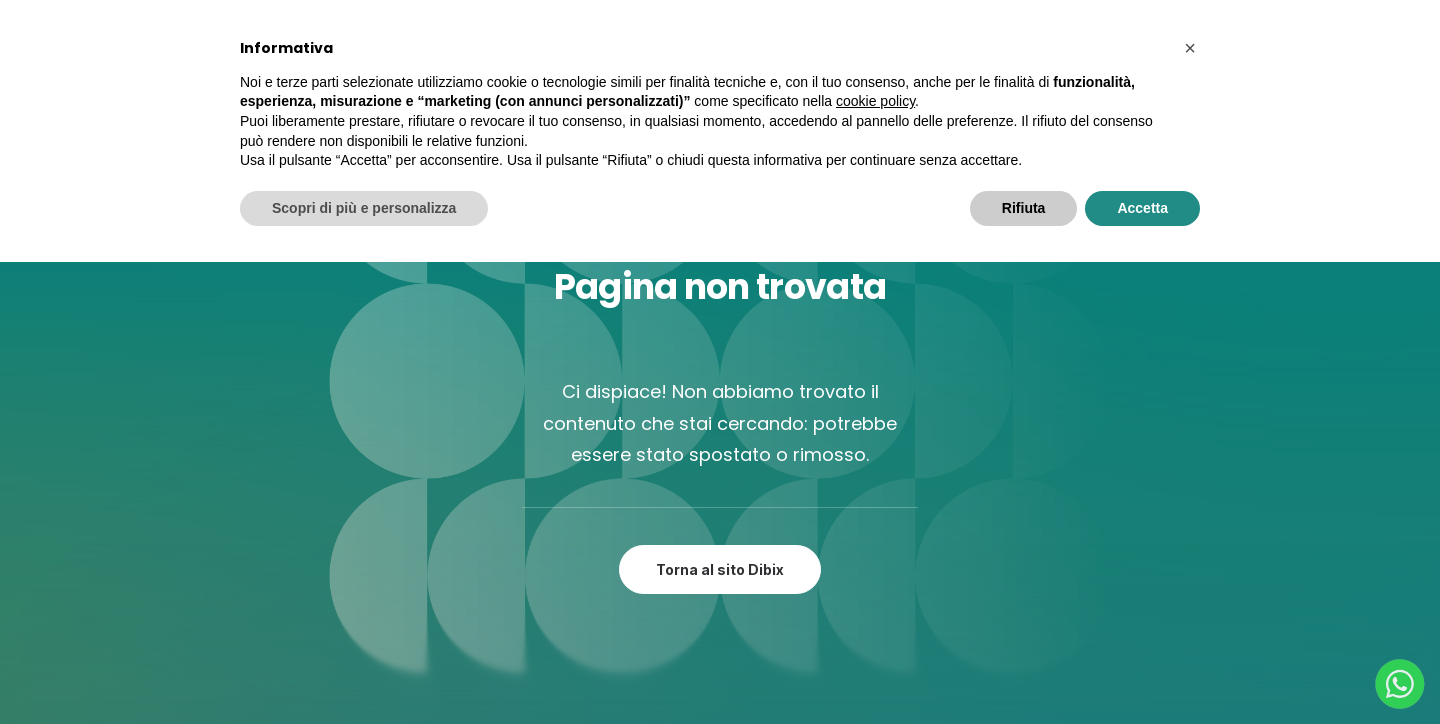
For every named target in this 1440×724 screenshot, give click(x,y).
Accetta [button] (1142, 208)
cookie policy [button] (875, 101)
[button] (1190, 48)
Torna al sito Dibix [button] (720, 569)
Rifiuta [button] (1024, 208)
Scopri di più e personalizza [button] (364, 208)
